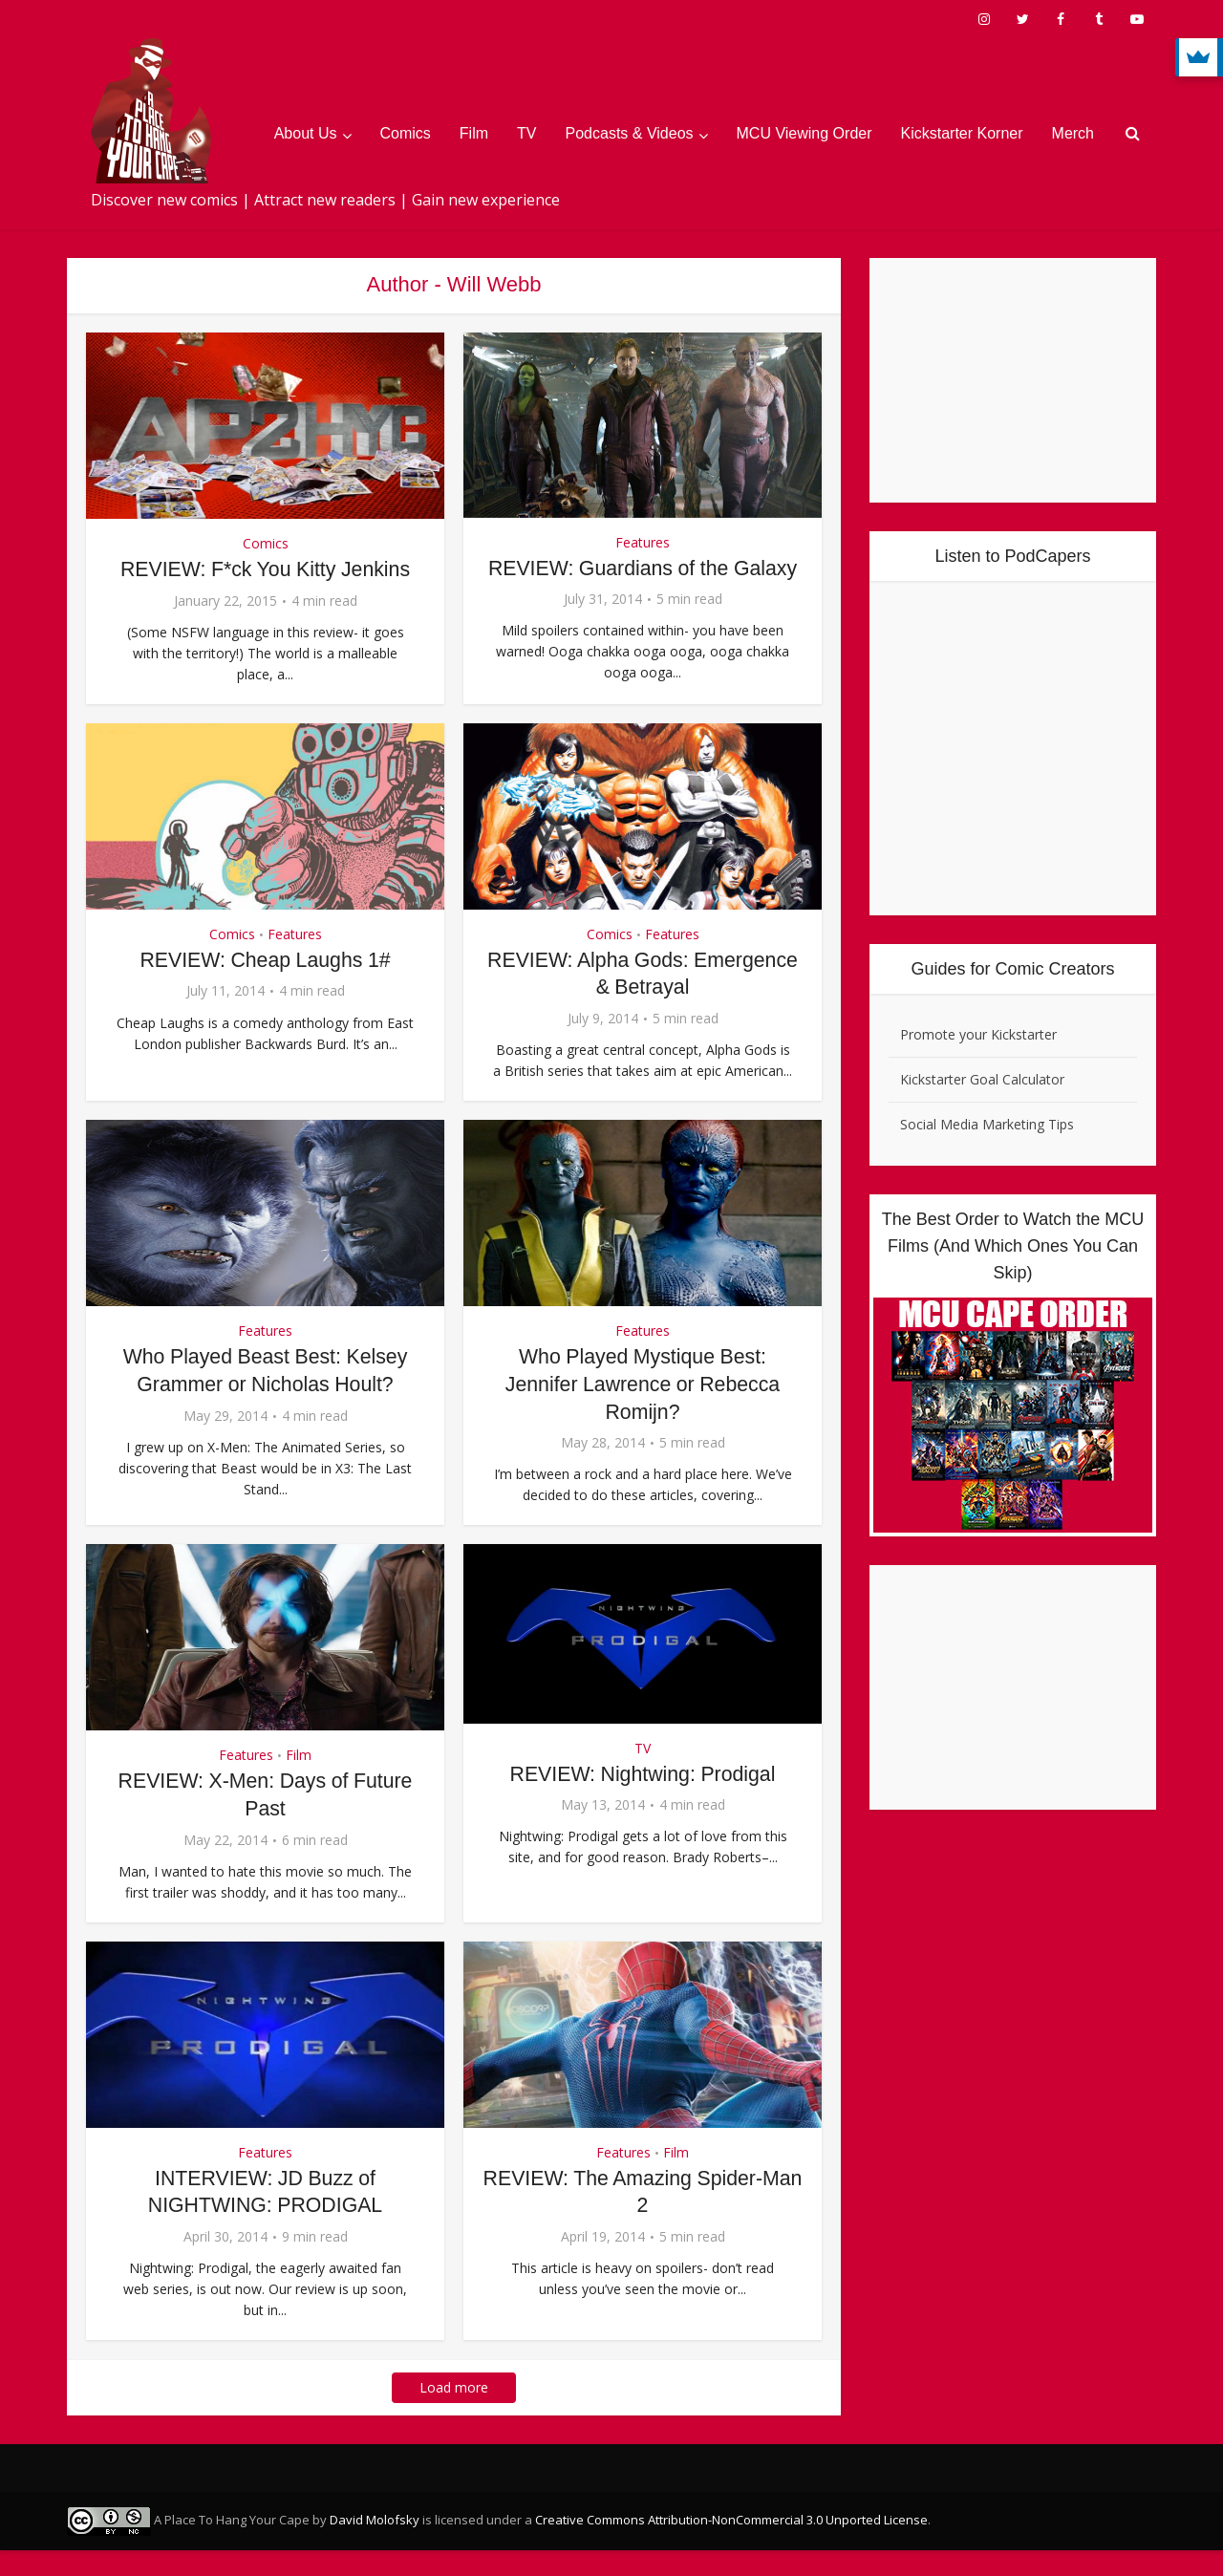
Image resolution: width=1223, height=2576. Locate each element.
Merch (1073, 133)
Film (474, 133)
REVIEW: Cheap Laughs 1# (265, 986)
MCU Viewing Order (804, 133)
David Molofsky (374, 2545)
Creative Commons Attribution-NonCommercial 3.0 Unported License (731, 2545)
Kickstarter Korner (962, 133)
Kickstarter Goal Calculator (982, 1079)
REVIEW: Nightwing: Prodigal (642, 1799)
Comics (405, 133)
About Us (305, 133)
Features (642, 542)
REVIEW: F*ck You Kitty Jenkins (265, 569)
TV (526, 133)
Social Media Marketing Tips (987, 1124)
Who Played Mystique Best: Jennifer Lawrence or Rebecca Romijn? (642, 1409)
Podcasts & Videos (630, 133)
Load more (453, 2413)
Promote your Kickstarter (978, 1034)
